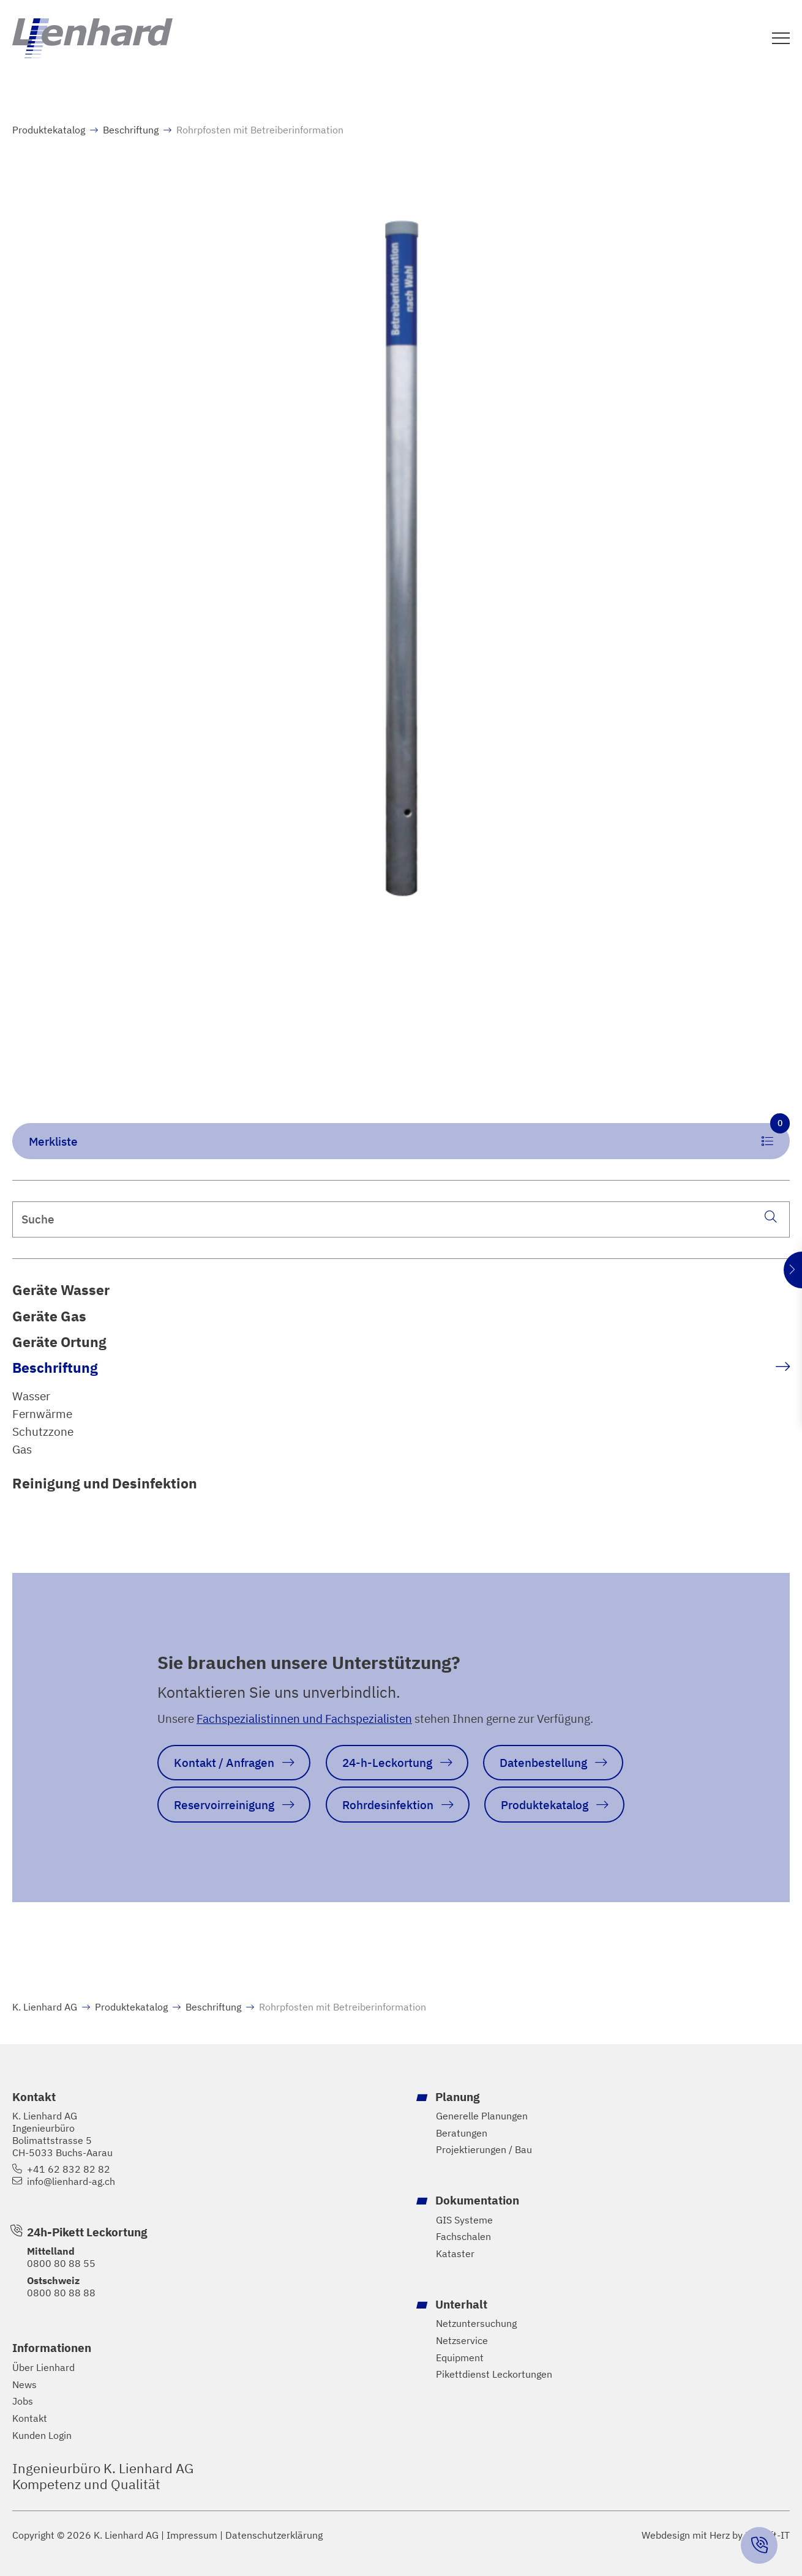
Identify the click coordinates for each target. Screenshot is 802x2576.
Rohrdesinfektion (387, 1804)
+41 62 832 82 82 (68, 2169)
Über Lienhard (43, 2367)
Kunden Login (42, 2435)
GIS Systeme (464, 2219)
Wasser (31, 1396)
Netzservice (462, 2340)
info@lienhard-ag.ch (71, 2181)
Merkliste (409, 1136)
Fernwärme (42, 1413)
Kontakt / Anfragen (224, 1762)
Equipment (460, 2357)
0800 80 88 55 (61, 2263)
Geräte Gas (49, 1316)
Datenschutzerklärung (274, 2535)
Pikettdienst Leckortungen (494, 2374)
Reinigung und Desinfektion (104, 1483)
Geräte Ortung (59, 1341)
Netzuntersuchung (476, 2323)
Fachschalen (463, 2236)
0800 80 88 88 (61, 2292)
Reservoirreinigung (224, 1804)
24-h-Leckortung (387, 1762)
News (24, 2385)
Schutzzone (42, 1431)
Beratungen (461, 2132)
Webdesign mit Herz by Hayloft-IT (716, 2535)
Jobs (22, 2401)
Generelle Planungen (482, 2116)
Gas (22, 1449)
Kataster (455, 2254)
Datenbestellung (543, 1762)
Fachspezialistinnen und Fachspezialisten (304, 1718)
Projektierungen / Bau (484, 2150)
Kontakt (29, 2418)
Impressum (192, 2535)
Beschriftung (55, 1367)
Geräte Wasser (61, 1289)
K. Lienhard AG (44, 2006)
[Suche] (770, 1217)
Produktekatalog (48, 130)
